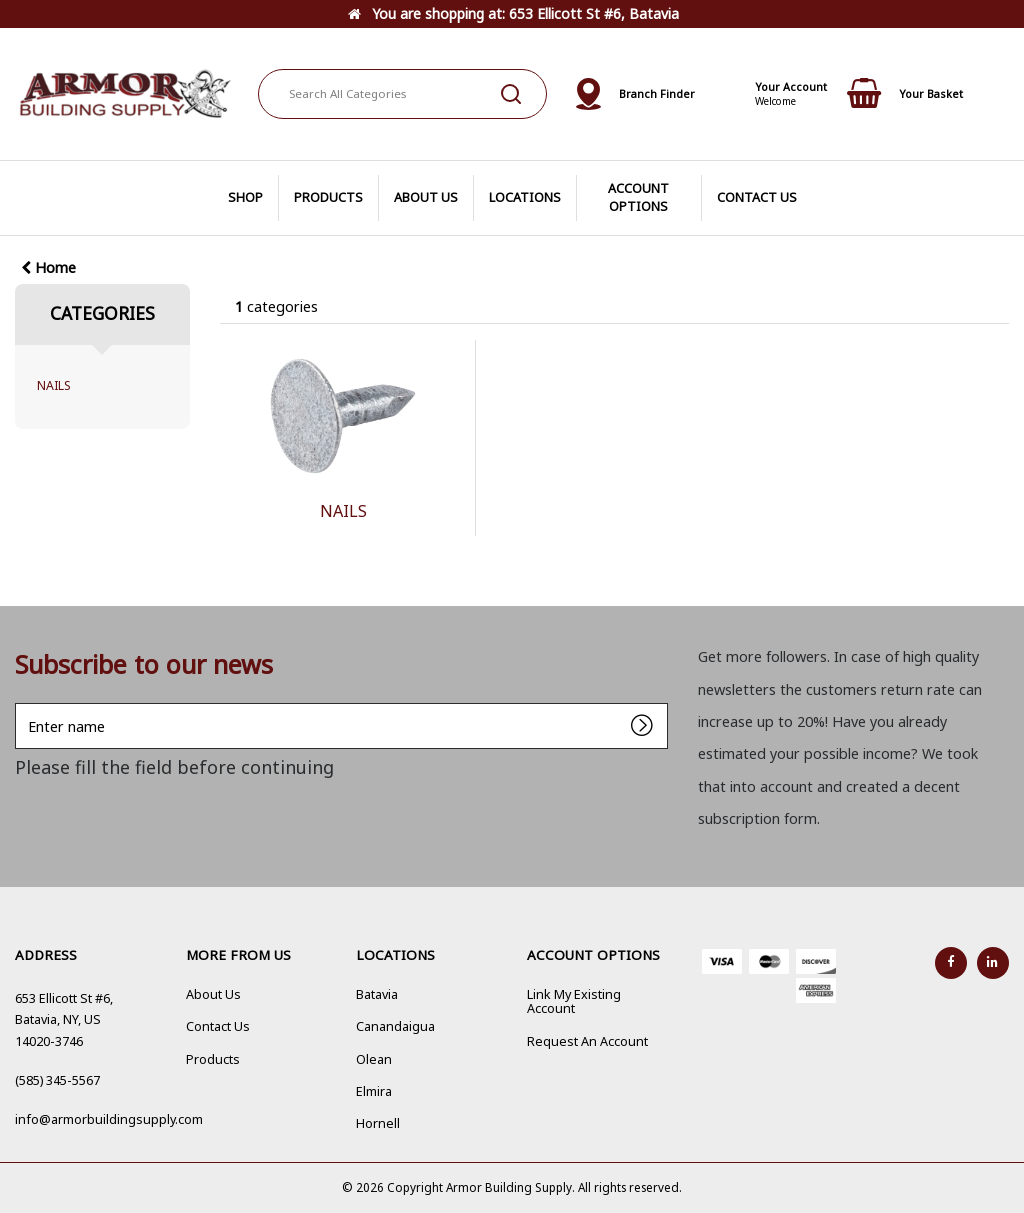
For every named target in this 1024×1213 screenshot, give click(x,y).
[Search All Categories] (402, 94)
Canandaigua (395, 1026)
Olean (374, 1059)
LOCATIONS (525, 197)
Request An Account (587, 1041)
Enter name (20, 702)
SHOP (245, 197)
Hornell (378, 1123)
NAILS (54, 385)
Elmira (374, 1091)
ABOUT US (426, 197)
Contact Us (218, 1026)
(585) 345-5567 (57, 1080)
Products (213, 1059)
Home (48, 267)
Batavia (377, 994)
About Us (213, 994)
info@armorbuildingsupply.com (109, 1119)
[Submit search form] (511, 94)
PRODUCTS (328, 197)
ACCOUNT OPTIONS (638, 197)
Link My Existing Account (574, 1001)
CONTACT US (757, 197)
